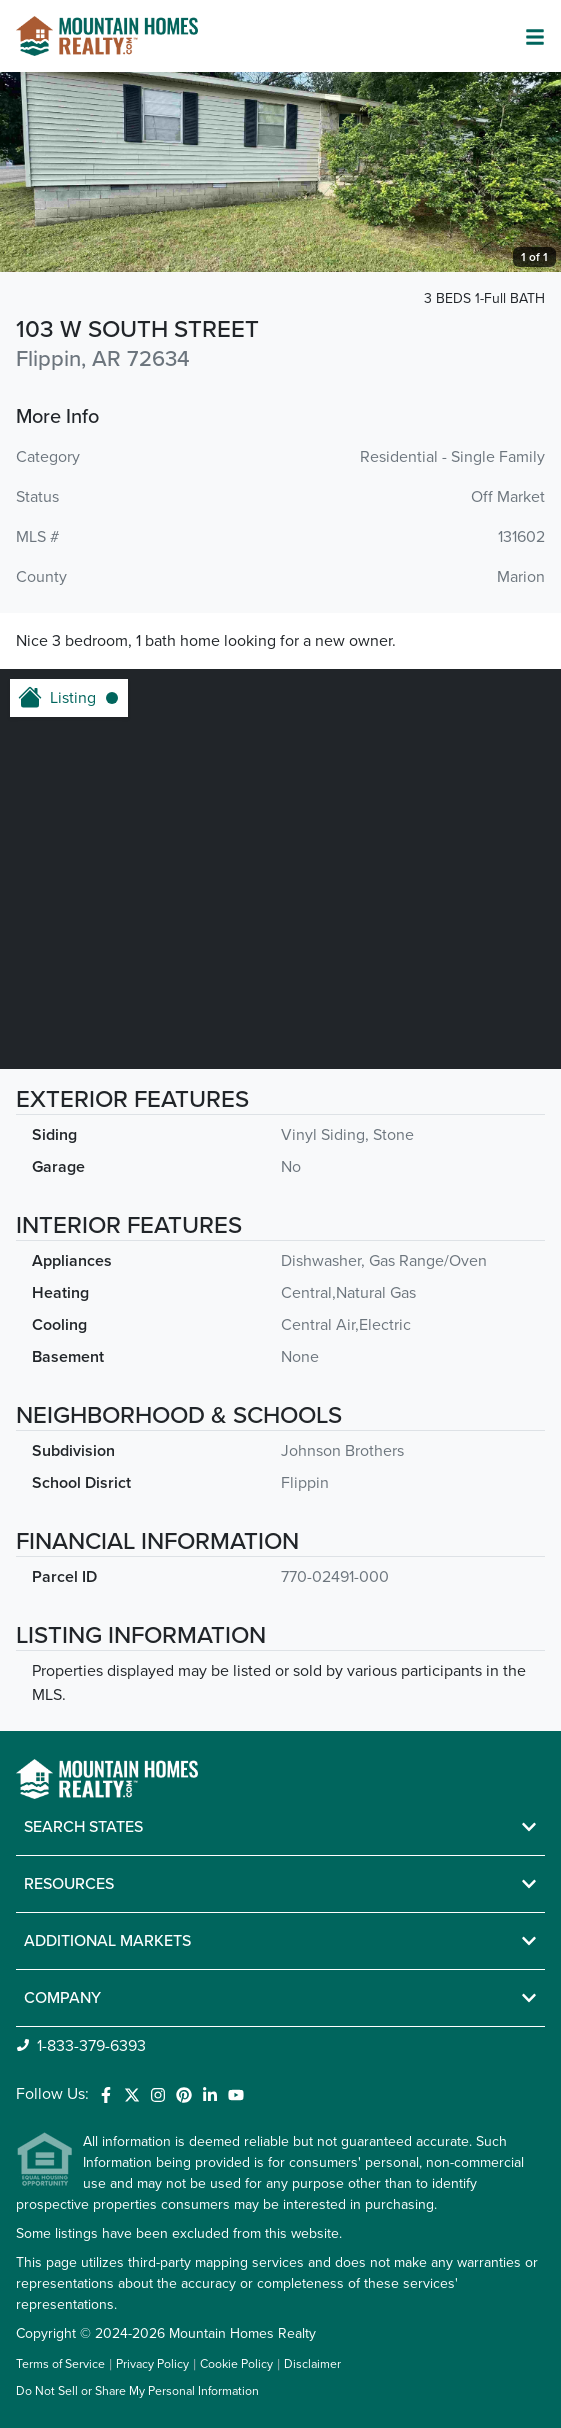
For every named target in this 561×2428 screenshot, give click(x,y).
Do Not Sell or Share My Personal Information (137, 2392)
